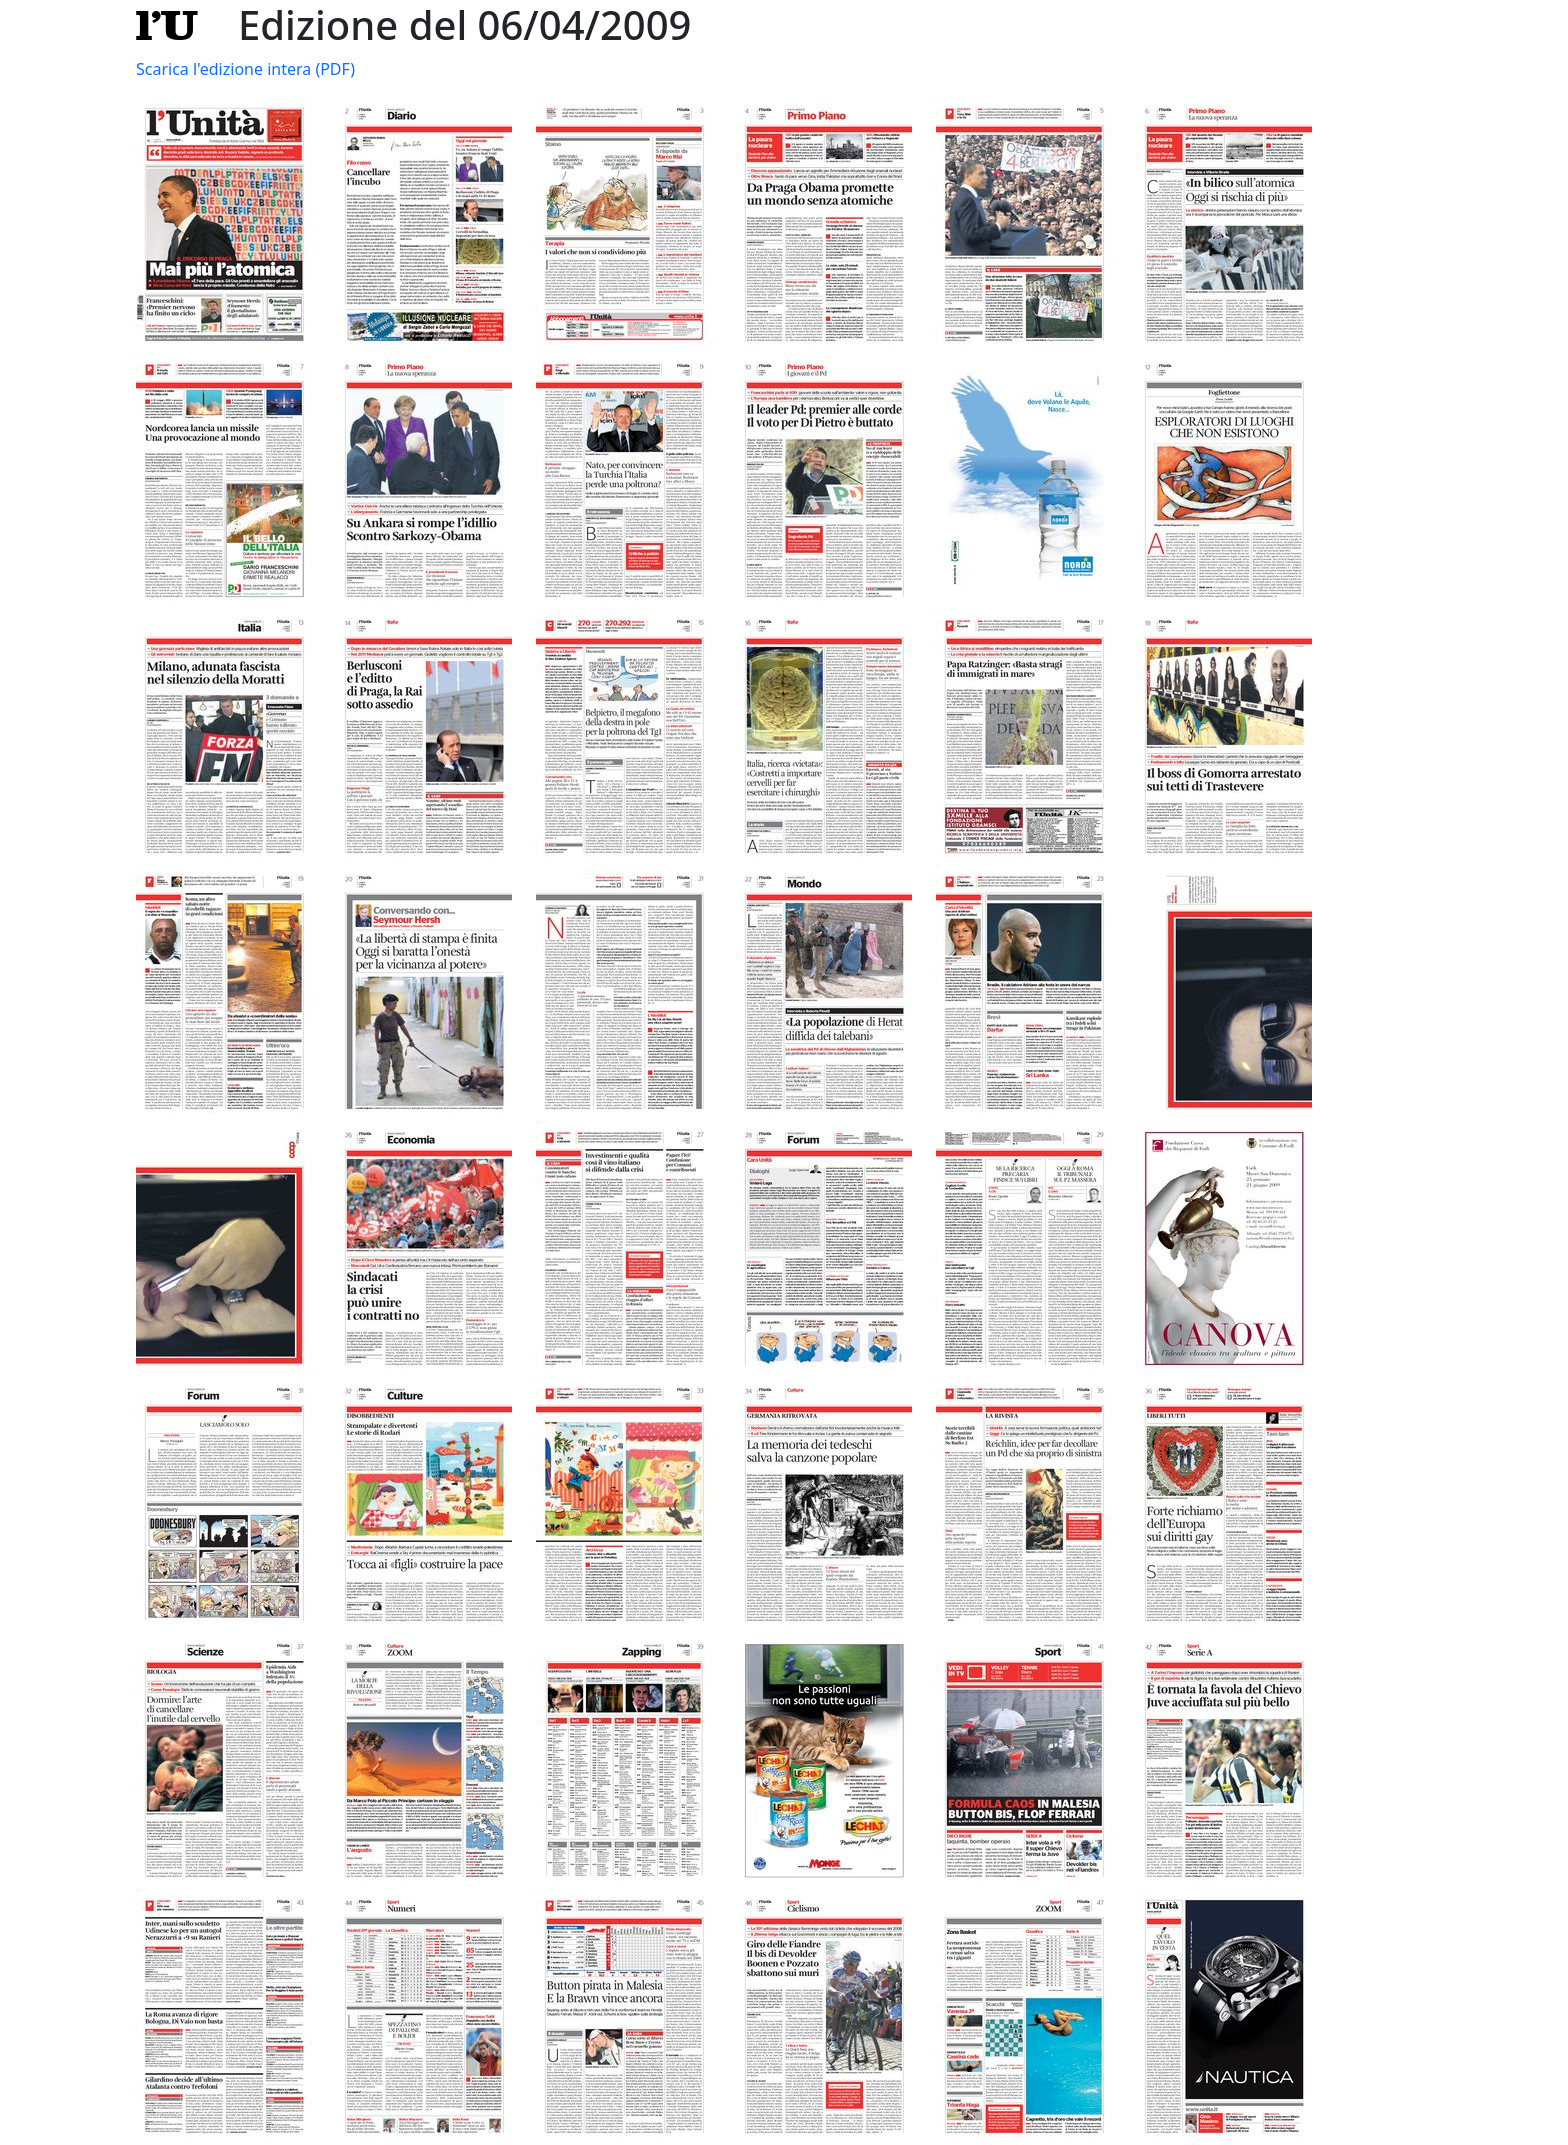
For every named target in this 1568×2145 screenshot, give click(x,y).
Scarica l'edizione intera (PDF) (245, 69)
